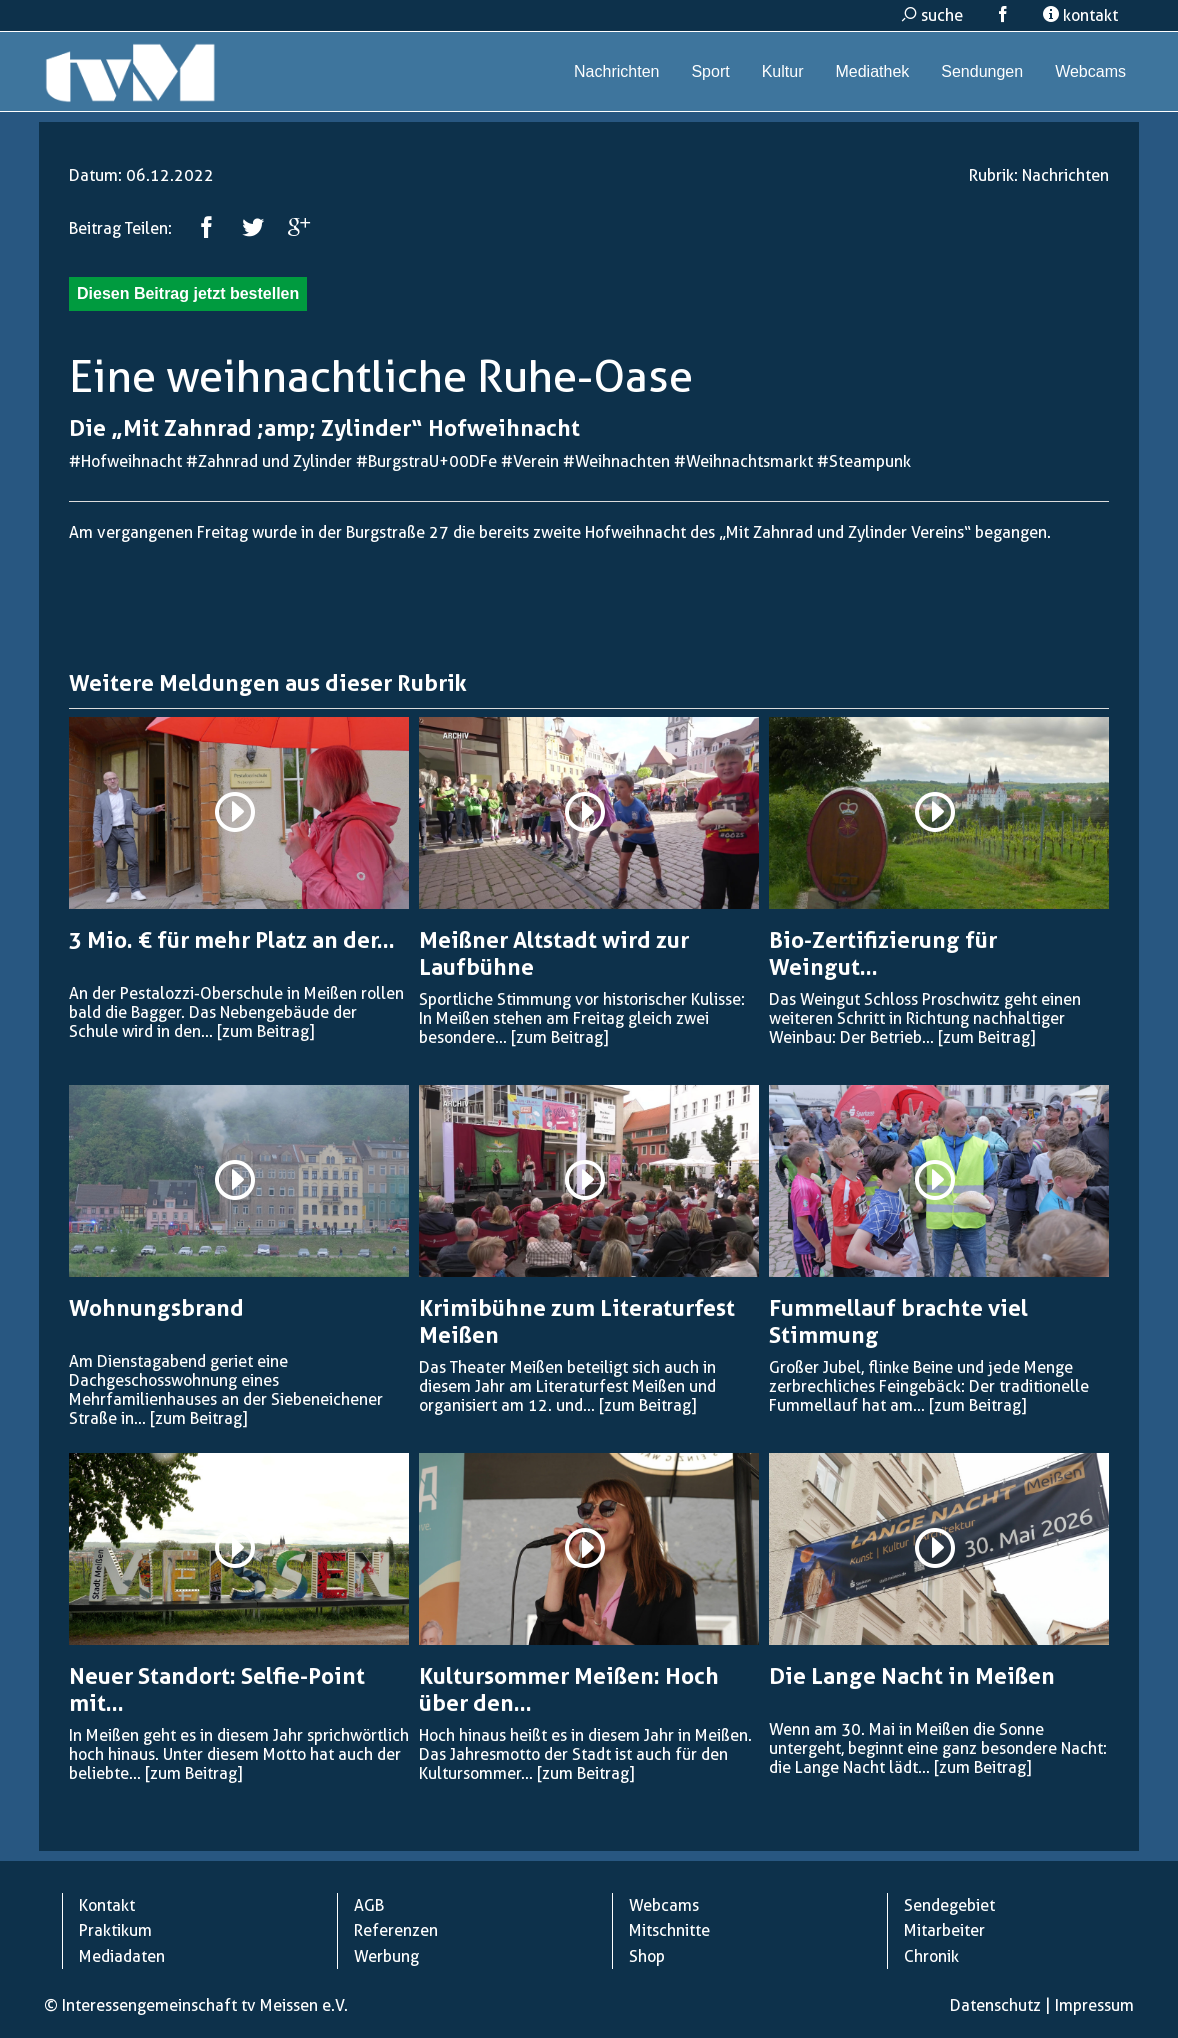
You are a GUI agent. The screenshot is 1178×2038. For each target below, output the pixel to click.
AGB (369, 1905)
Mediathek (872, 71)
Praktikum (115, 1930)
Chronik (931, 1956)
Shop (647, 1956)
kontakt (1080, 15)
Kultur (783, 71)
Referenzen (396, 1930)
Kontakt (107, 1905)
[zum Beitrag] (265, 1031)
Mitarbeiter (944, 1930)
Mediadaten (122, 1956)
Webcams (1090, 71)
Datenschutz (995, 2005)
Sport (710, 71)
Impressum (1094, 2005)
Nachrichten (616, 71)
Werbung (386, 1956)
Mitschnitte (669, 1930)
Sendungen (982, 71)
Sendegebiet (949, 1905)
